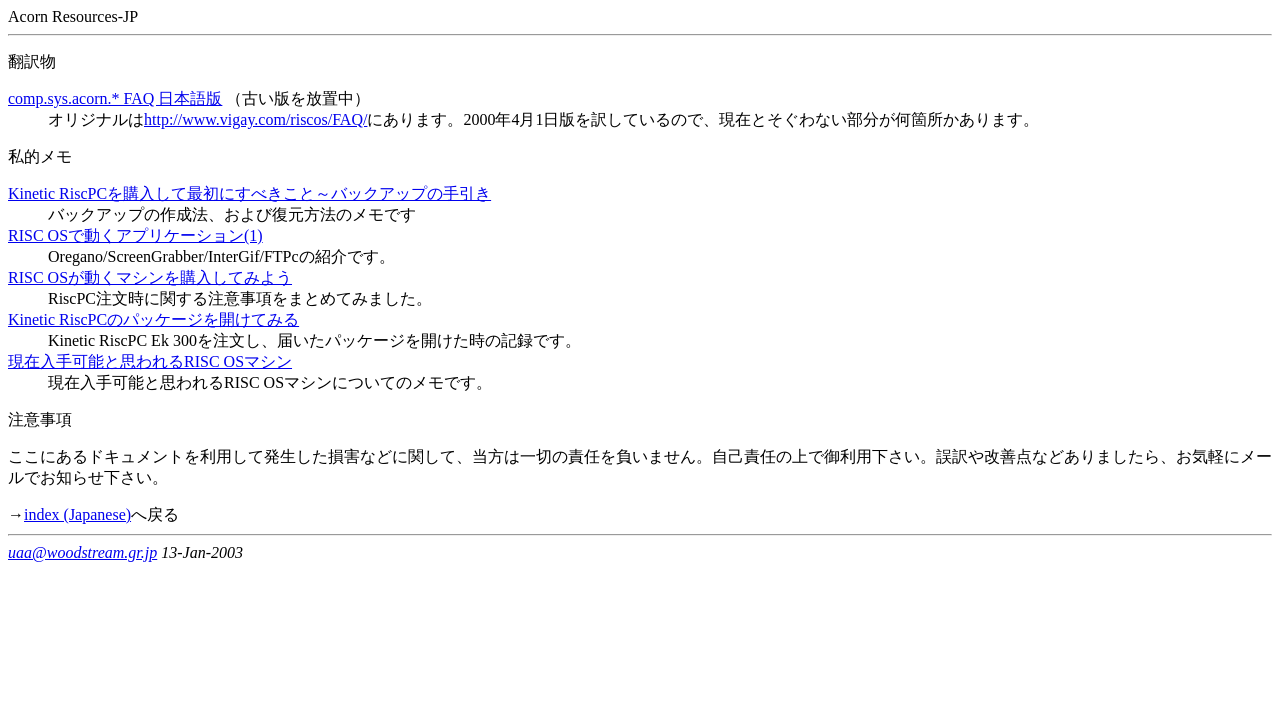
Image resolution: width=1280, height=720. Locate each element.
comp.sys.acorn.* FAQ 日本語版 (115, 98)
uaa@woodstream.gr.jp (82, 552)
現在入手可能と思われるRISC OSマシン (150, 361)
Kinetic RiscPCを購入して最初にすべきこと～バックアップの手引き (249, 193)
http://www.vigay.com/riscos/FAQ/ (255, 119)
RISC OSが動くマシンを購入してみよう (150, 277)
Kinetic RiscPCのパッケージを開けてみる (153, 319)
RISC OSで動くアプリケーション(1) (135, 235)
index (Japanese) (77, 514)
